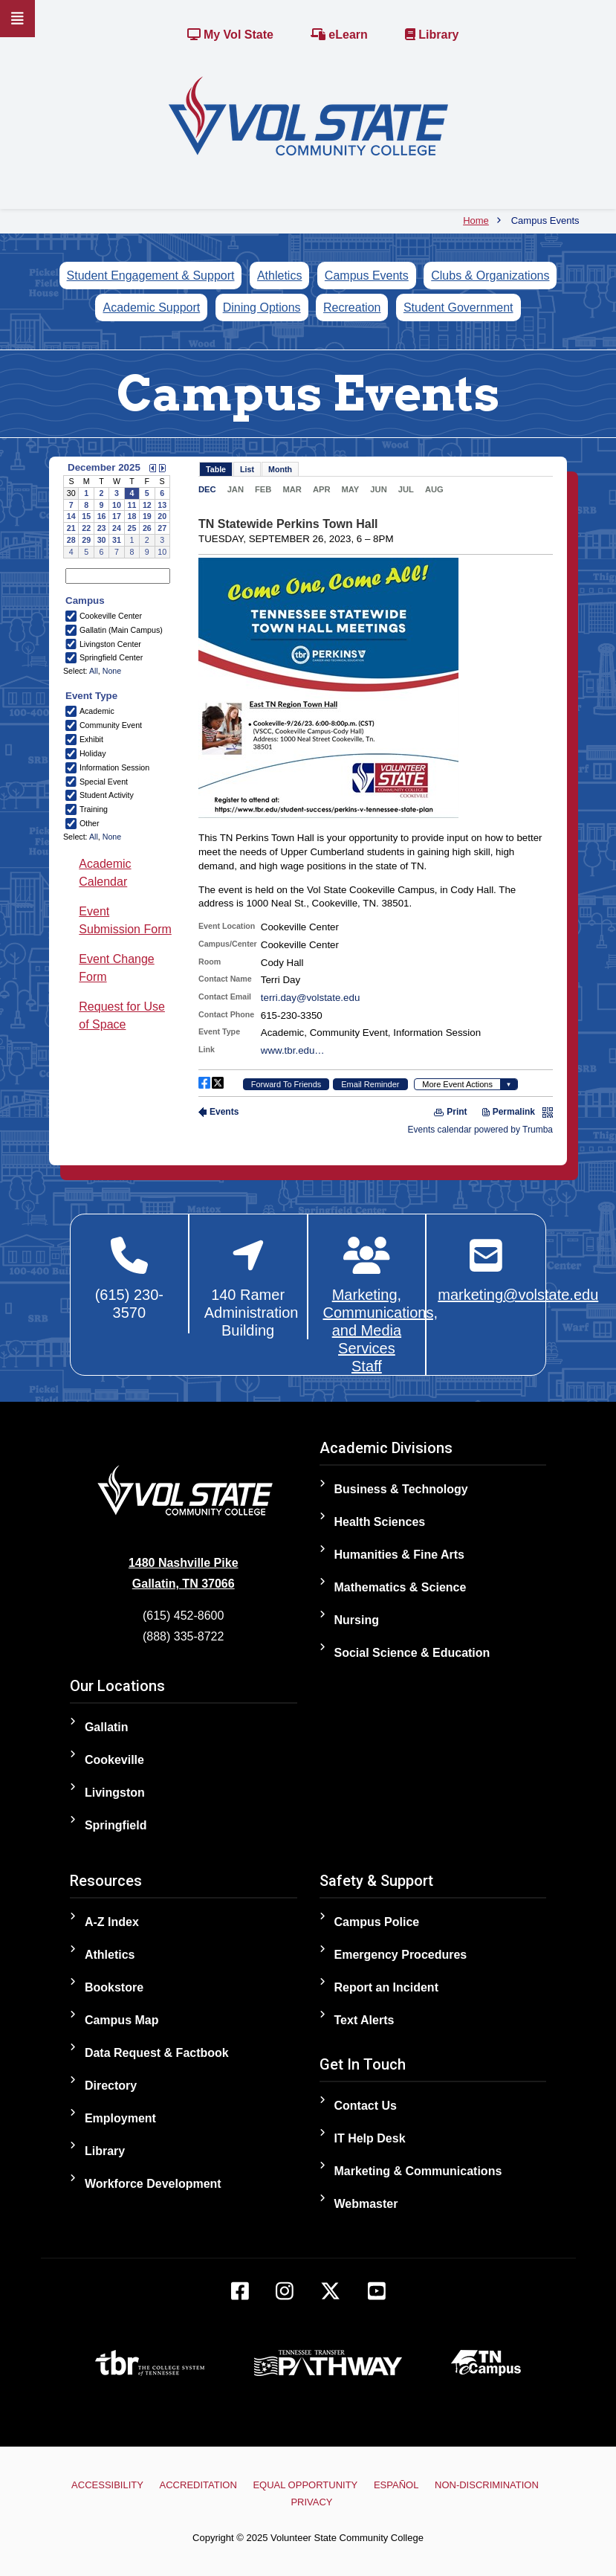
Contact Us (365, 2105)
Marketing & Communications (418, 2171)
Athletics (279, 275)
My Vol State (230, 34)
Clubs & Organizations (490, 275)
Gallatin (107, 1727)
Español (396, 2485)
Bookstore (114, 1987)
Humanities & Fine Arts (399, 1554)
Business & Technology (401, 1489)
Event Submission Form (125, 920)
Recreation (351, 307)
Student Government (458, 307)
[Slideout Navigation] (17, 18)
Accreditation (198, 2485)
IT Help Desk (370, 2138)
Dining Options (262, 307)
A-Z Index (112, 1922)
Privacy (311, 2502)
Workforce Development (153, 2183)
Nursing (356, 1620)
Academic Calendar (105, 872)
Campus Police (377, 1922)
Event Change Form (116, 968)
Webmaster (366, 2203)
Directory (111, 2085)
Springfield (116, 1825)
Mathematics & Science (400, 1587)
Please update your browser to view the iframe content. (116, 509)
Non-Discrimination (487, 2485)
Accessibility (107, 2485)
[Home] (308, 114)
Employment (120, 2118)
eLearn (339, 34)
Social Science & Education (412, 1652)
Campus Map (122, 2020)
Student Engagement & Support (151, 275)
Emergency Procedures (400, 1954)
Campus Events (367, 275)
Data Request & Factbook (157, 2053)
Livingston (115, 1792)
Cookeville (114, 1760)
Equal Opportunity (305, 2485)
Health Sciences (380, 1522)
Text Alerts (364, 2020)
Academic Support (151, 307)
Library (432, 34)
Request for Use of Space (122, 1015)
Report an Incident (386, 1987)
